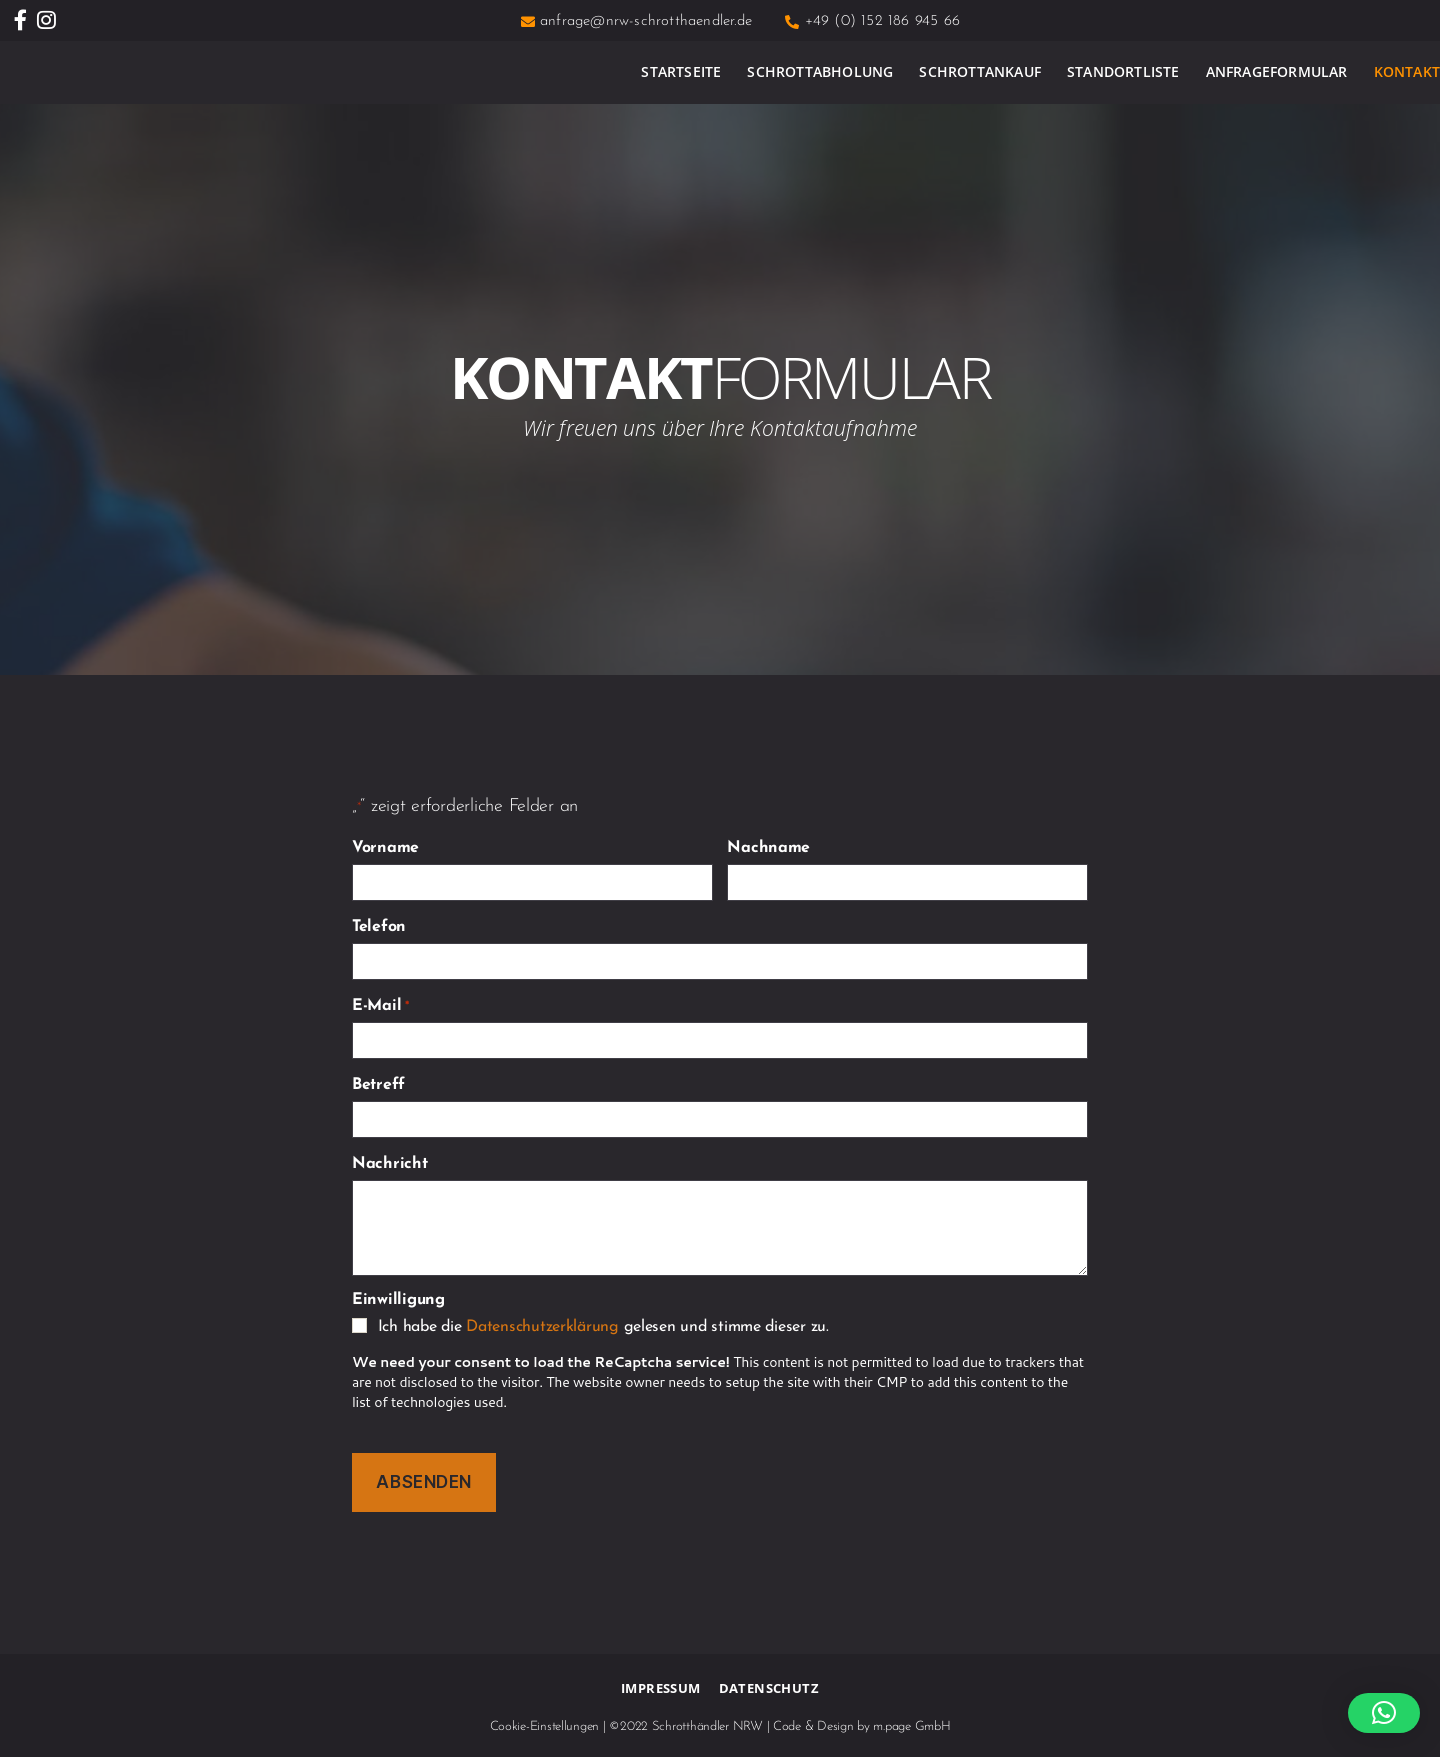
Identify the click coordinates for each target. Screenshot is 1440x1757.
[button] (1384, 1713)
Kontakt (1407, 68)
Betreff (378, 1082)
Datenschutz (769, 1685)
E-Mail (380, 1003)
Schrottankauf (980, 68)
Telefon (379, 924)
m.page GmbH (911, 1723)
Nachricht (390, 1161)
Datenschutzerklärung (542, 1324)
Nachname (768, 845)
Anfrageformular (1277, 68)
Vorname (385, 845)
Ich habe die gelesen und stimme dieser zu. (603, 1324)
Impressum (661, 1685)
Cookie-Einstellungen (545, 1723)
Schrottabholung (820, 68)
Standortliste (1123, 68)
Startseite (681, 68)
